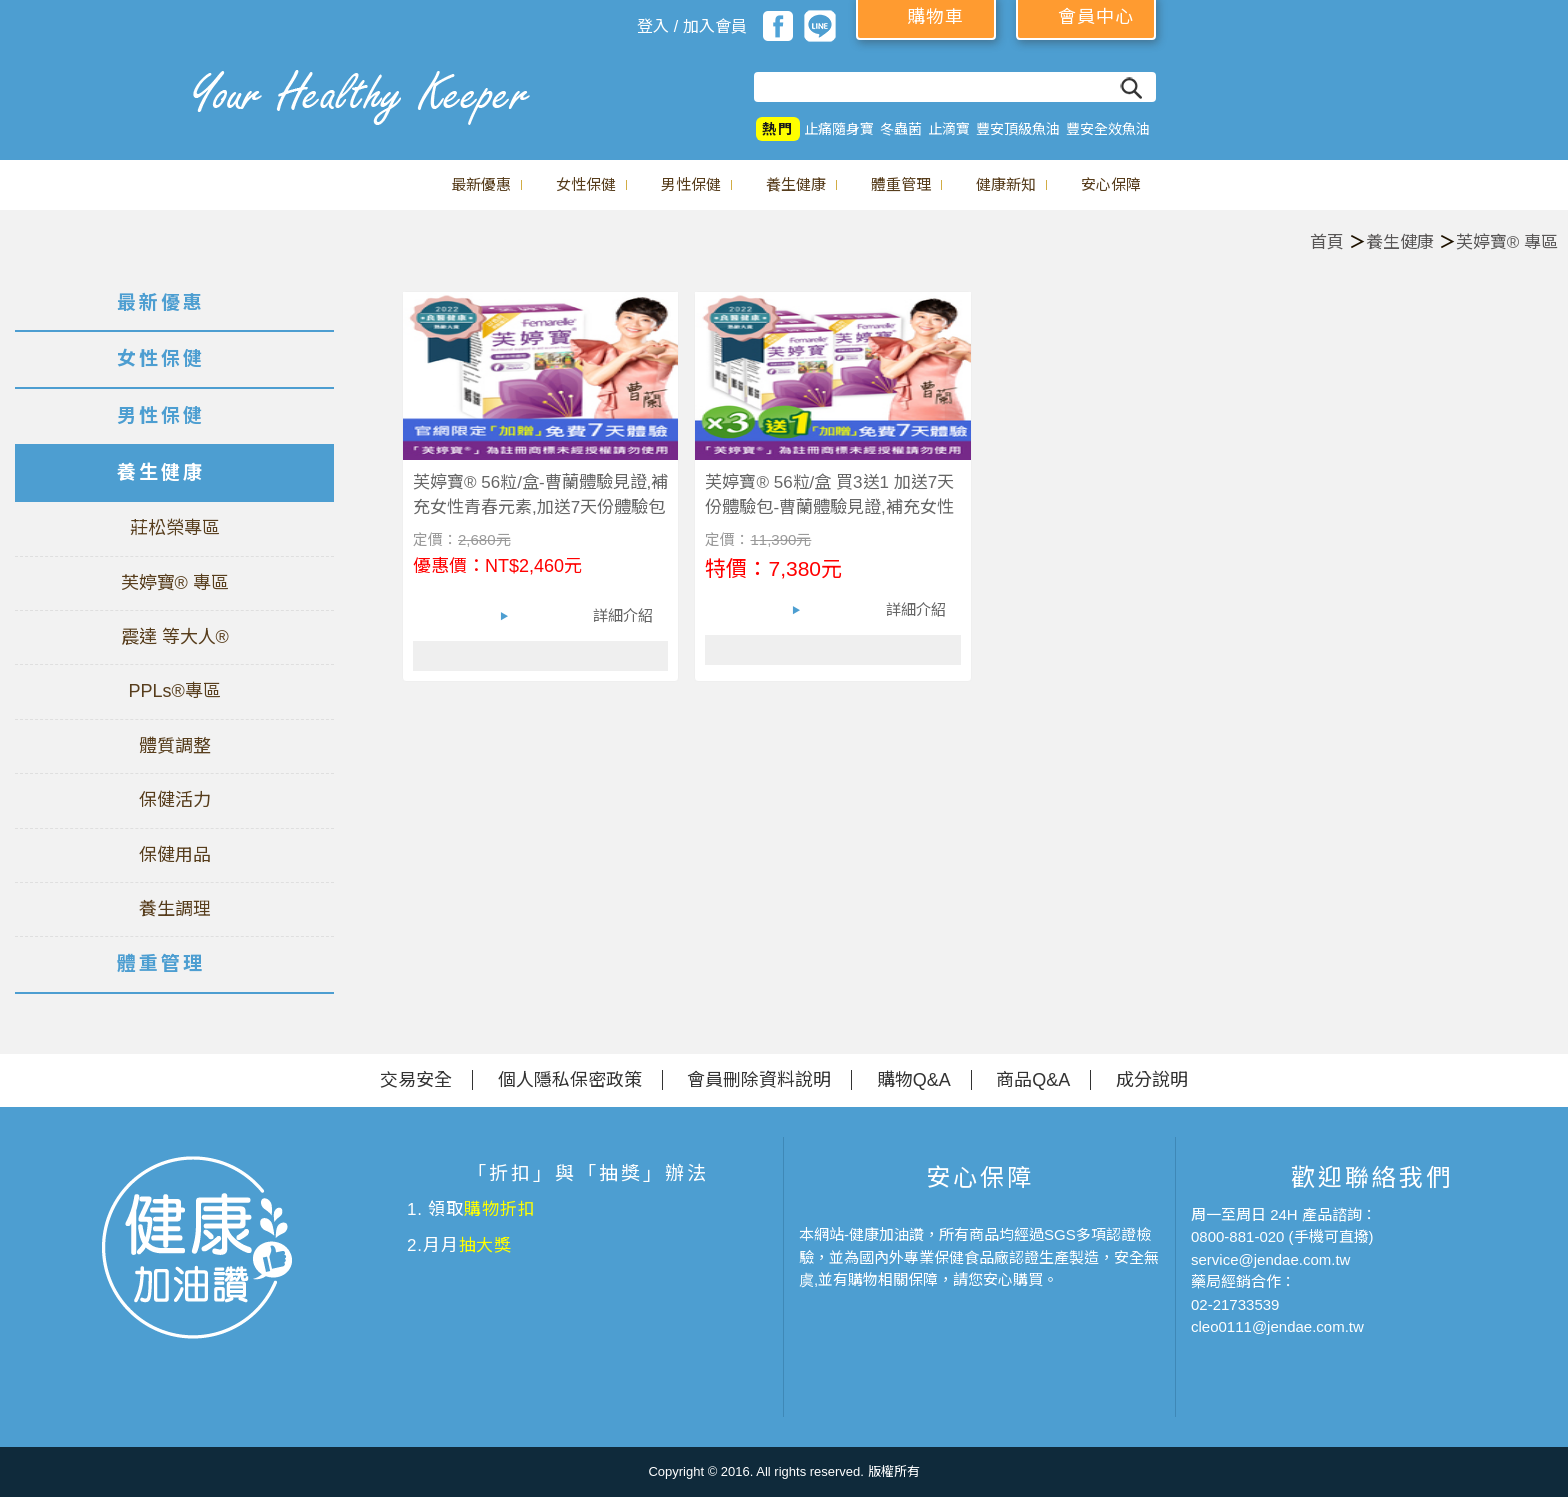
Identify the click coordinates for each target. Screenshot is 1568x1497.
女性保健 (586, 184)
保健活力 (175, 800)
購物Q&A (914, 1080)
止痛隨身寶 (839, 129)
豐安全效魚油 (1108, 129)
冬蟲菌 (901, 129)
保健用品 (175, 855)
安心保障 (1111, 184)
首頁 (1327, 242)
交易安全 (416, 1080)
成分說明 (1152, 1080)
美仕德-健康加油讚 (90, 85)
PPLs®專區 (174, 691)
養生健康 (796, 184)
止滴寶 (949, 129)
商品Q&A (1033, 1080)
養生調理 (175, 909)
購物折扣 (499, 1209)
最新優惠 (481, 184)
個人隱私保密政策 (570, 1080)
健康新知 (1006, 184)
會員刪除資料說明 (759, 1080)
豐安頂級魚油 (1018, 129)
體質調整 (175, 746)
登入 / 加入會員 (691, 26)
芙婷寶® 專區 (1507, 242)
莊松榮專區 (175, 528)
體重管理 (901, 184)
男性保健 (691, 184)
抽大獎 (486, 1245)
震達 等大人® (175, 637)
